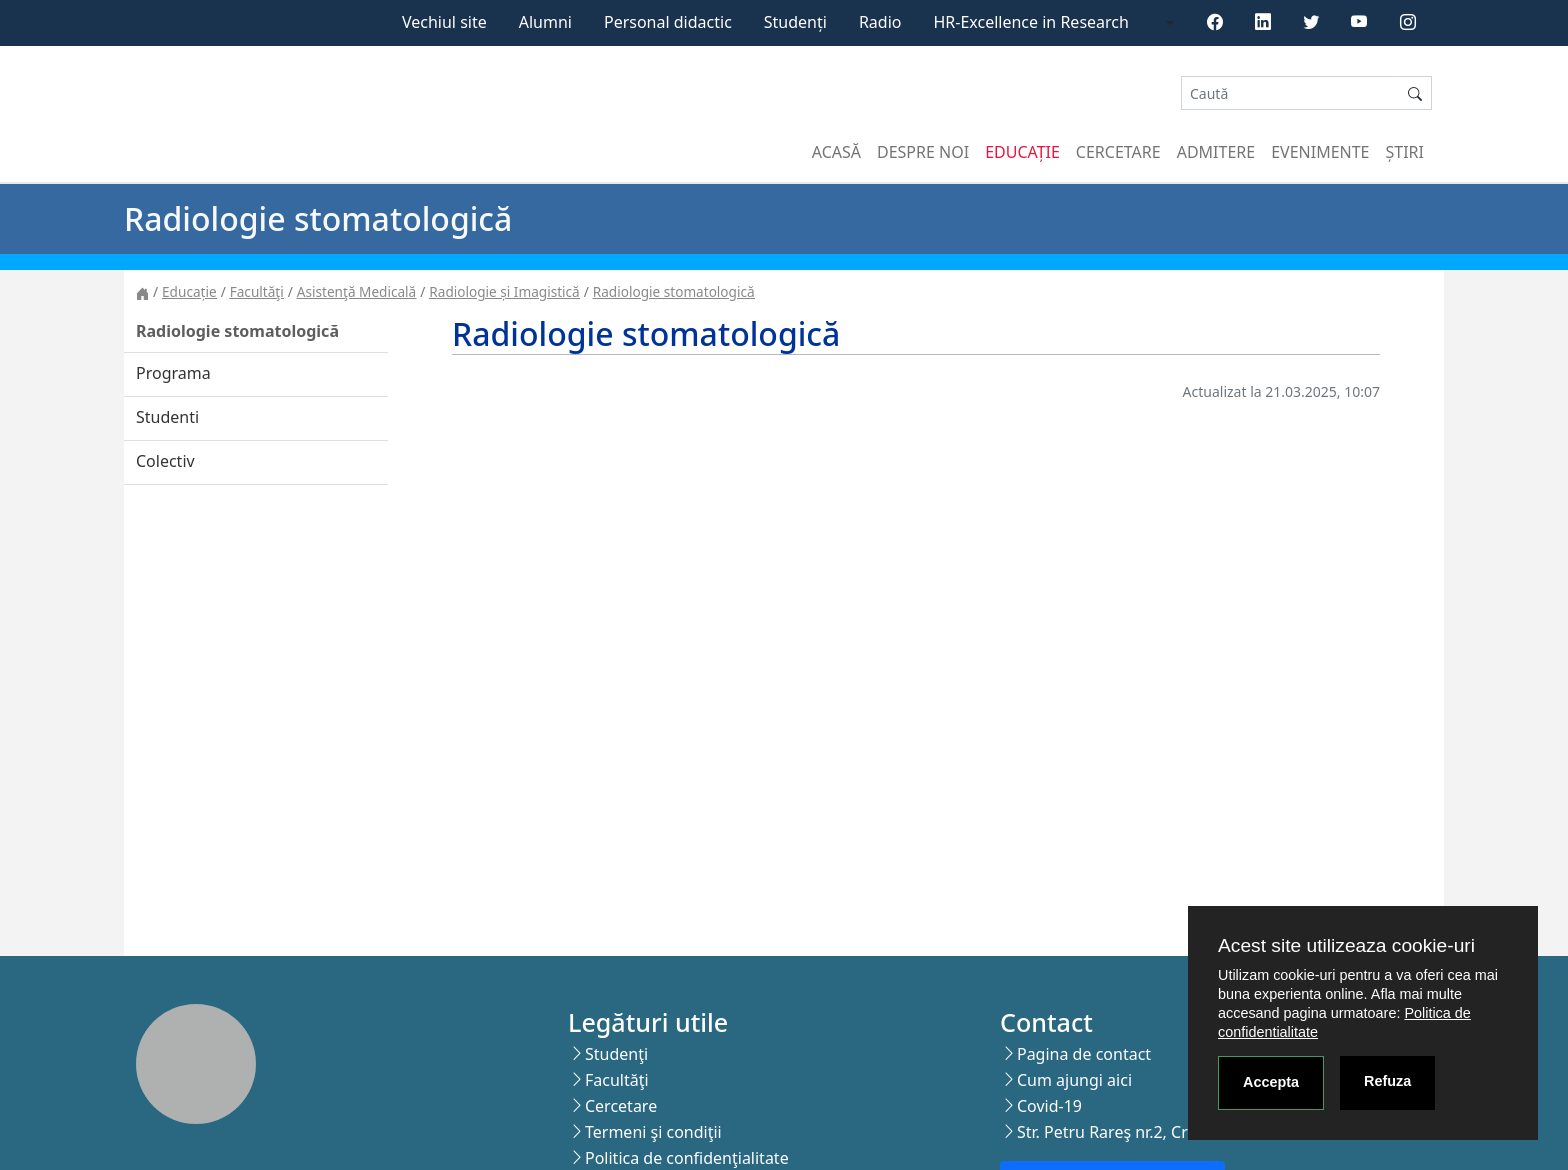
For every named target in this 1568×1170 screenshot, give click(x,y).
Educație (1022, 152)
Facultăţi (257, 291)
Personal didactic (668, 22)
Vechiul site (444, 22)
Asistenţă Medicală (356, 291)
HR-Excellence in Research (1031, 22)
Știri (1405, 152)
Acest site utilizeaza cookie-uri (1346, 945)
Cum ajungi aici (1074, 1080)
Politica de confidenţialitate (687, 1158)
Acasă (836, 152)
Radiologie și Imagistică (504, 291)
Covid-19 (1049, 1106)
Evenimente (1320, 152)
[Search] (1290, 93)
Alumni (545, 22)
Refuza (1387, 1081)
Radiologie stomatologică (674, 291)
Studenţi (616, 1054)
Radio (880, 22)
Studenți (795, 22)
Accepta (1271, 1082)
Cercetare (1118, 152)
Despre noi (923, 152)
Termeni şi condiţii (653, 1132)
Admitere (1216, 152)
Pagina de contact (1084, 1054)
